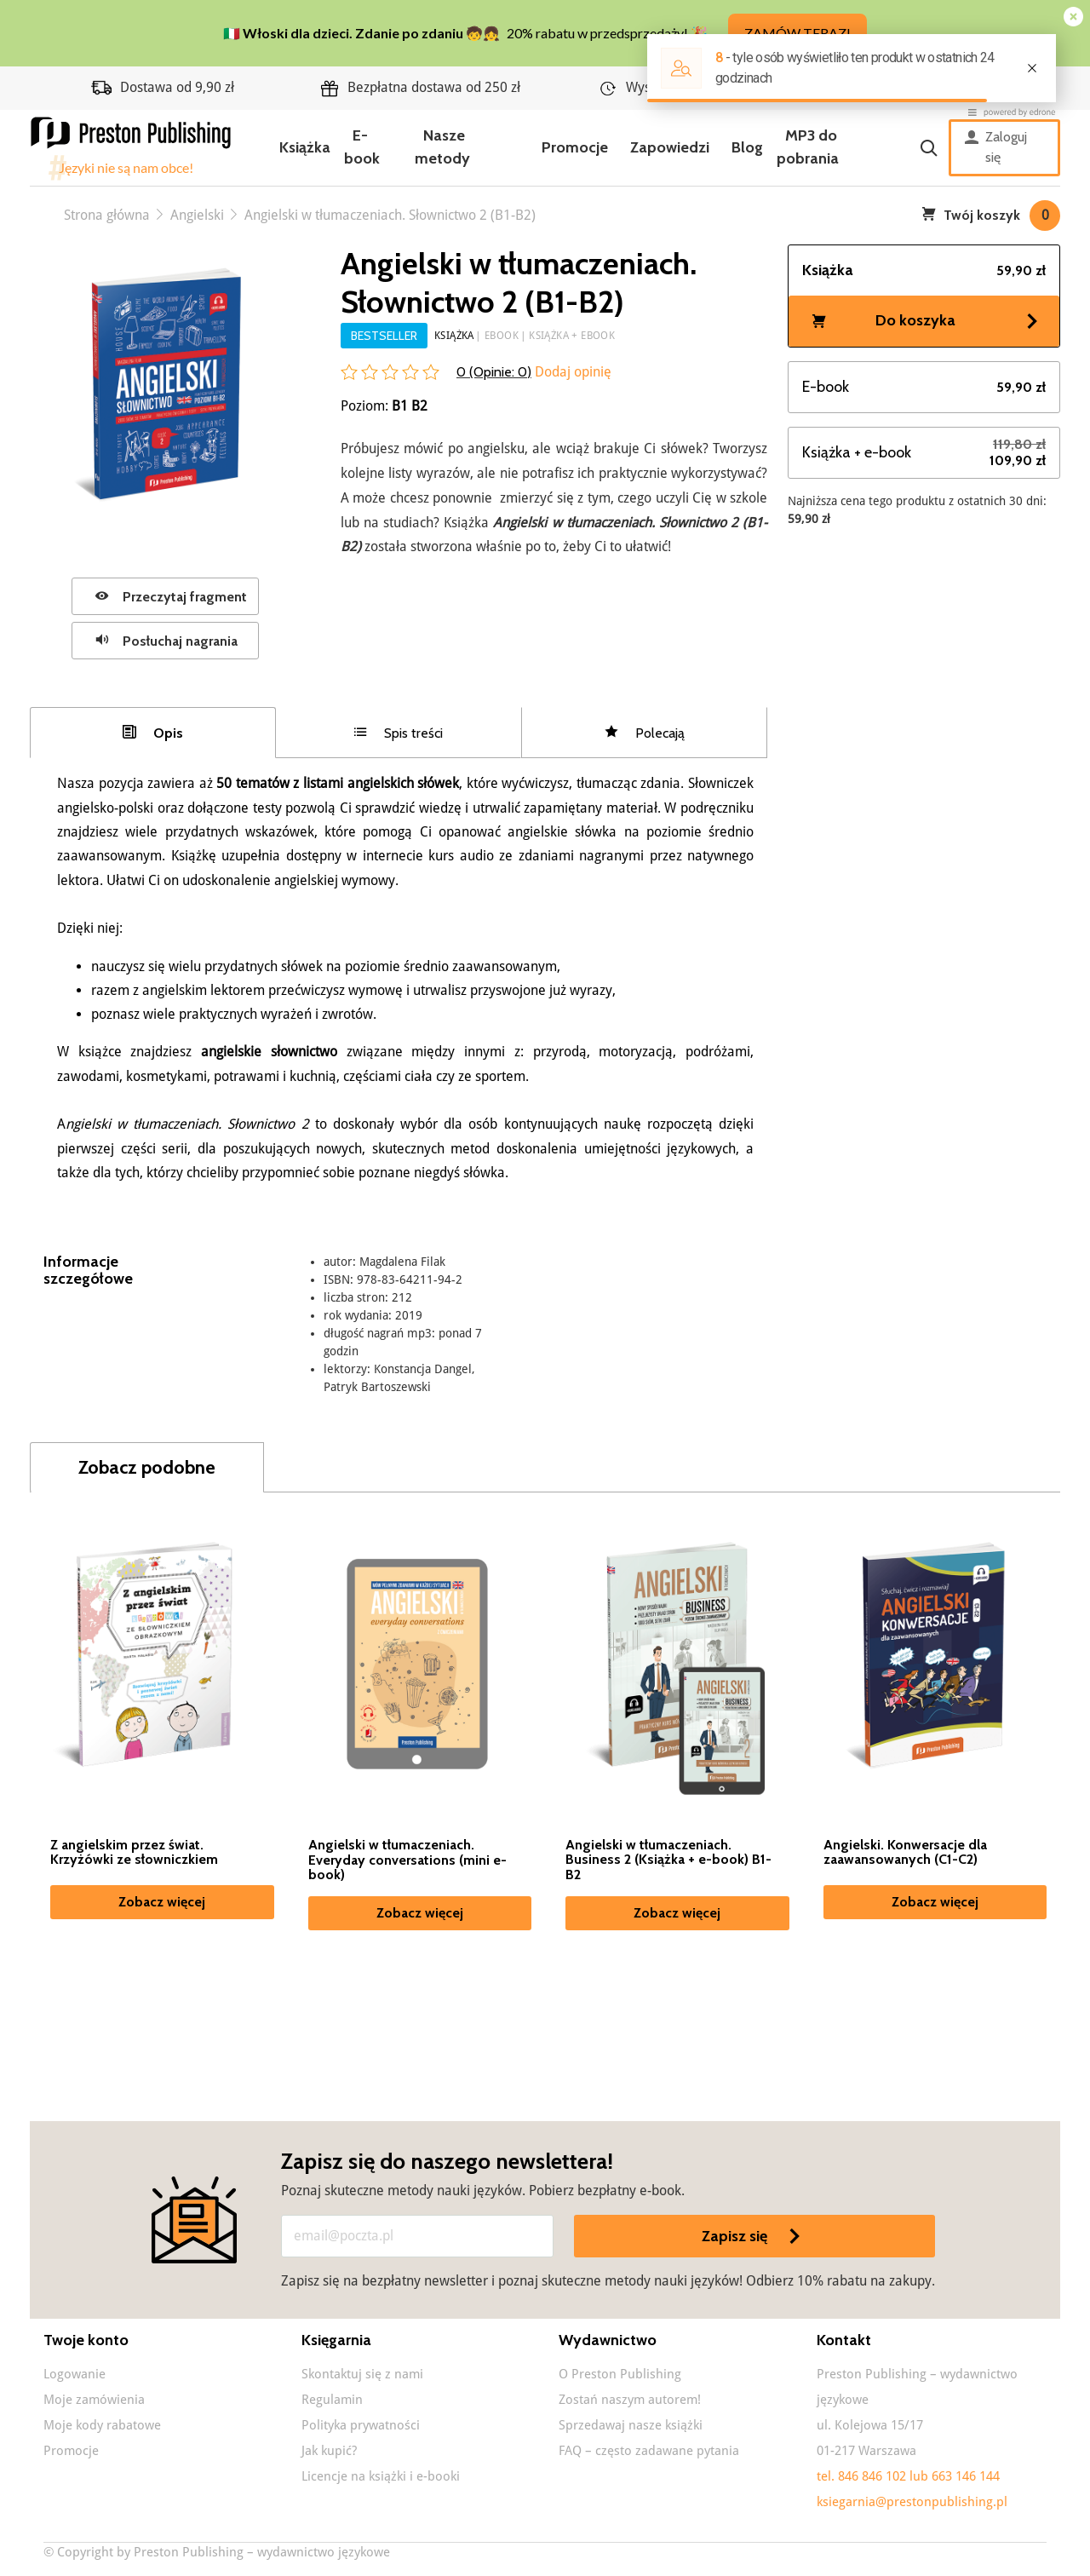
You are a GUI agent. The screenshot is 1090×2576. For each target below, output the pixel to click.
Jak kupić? (329, 2450)
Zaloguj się (996, 147)
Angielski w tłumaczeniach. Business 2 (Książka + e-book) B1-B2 (668, 1860)
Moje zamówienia (94, 2399)
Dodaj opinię (571, 372)
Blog (747, 147)
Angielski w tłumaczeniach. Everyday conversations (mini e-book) (407, 1860)
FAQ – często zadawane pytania (649, 2450)
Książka (304, 147)
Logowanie (74, 2374)
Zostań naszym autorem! (630, 2399)
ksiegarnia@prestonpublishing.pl (912, 2502)
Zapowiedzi (669, 147)
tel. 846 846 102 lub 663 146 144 (908, 2476)
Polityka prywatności (360, 2425)
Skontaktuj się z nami (362, 2374)
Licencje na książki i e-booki (380, 2476)
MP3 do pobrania (808, 147)
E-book (362, 147)
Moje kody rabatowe (102, 2425)
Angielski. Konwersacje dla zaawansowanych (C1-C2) (905, 1852)
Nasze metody (442, 147)
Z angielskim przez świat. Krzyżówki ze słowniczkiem (134, 1852)
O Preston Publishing (620, 2374)
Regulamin (332, 2399)
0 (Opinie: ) (493, 372)
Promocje (575, 147)
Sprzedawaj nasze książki (631, 2425)
